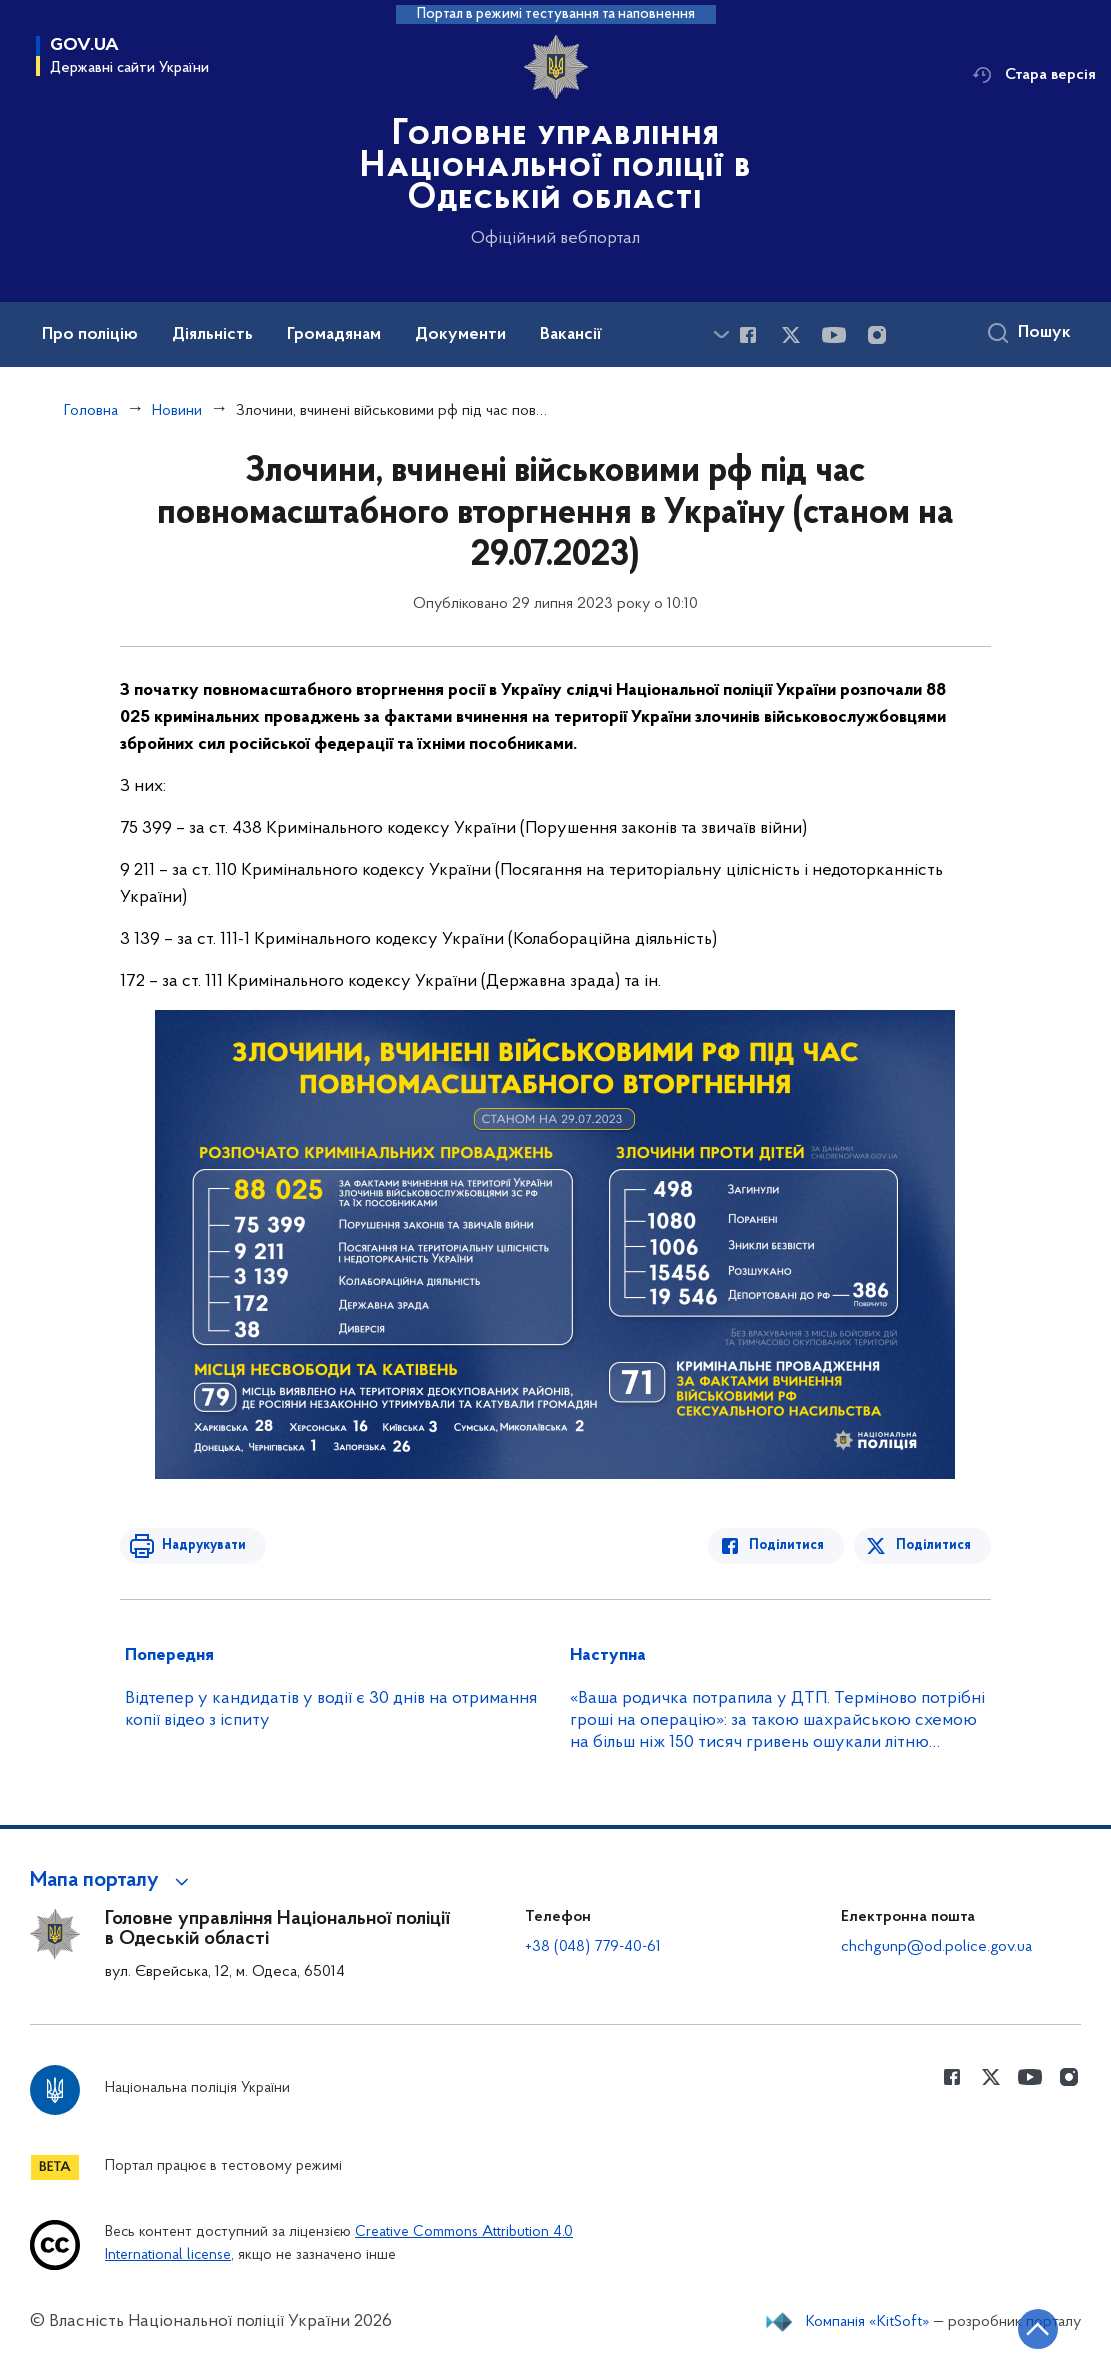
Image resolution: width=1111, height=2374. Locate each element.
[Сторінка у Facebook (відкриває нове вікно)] (748, 335)
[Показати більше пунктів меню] (721, 334)
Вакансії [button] (571, 335)
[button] (112, 1881)
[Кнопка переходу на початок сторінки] (1036, 2329)
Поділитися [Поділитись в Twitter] (933, 1545)
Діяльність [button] (212, 335)
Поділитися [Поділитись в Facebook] (788, 1545)
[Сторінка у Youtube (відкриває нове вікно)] (834, 335)
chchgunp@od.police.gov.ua (936, 1947)
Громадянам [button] (334, 335)
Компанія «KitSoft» (868, 2322)
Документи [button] (460, 335)
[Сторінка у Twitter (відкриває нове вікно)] (791, 335)
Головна (91, 411)
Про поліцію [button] (90, 335)
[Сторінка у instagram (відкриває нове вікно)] (877, 335)
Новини (177, 411)
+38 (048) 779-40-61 (593, 1947)
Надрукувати (202, 1545)
